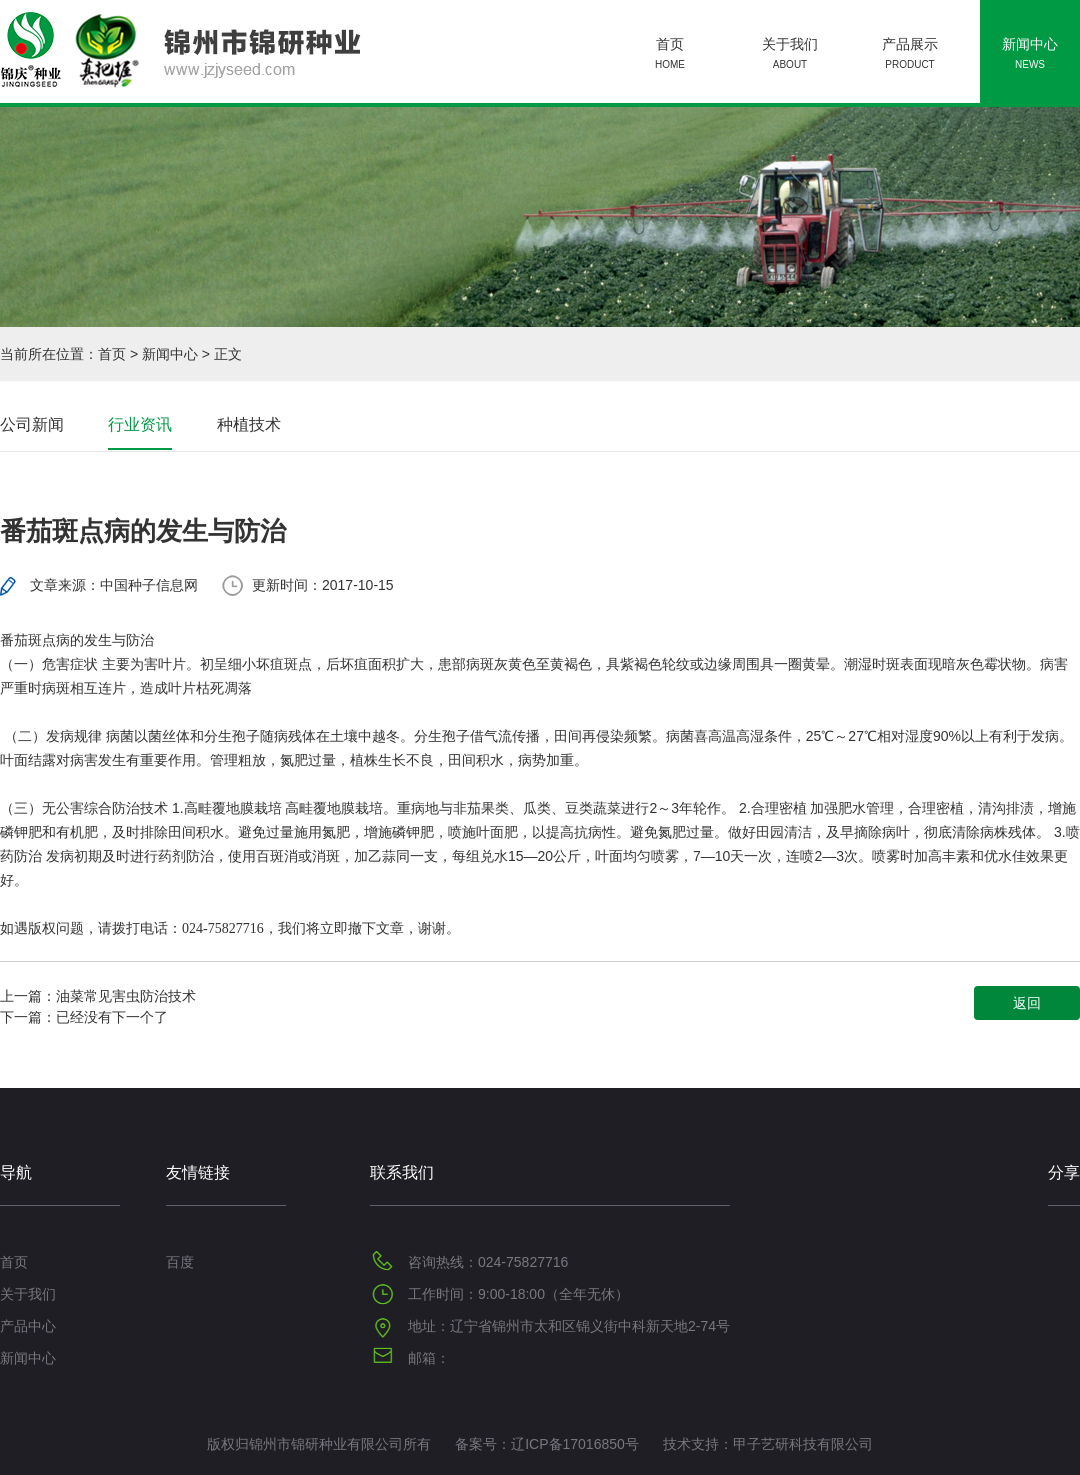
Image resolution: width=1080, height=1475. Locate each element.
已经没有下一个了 (112, 1017)
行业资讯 (140, 424)
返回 (1027, 1003)
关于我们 (790, 55)
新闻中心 (1030, 55)
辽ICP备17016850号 (575, 1444)
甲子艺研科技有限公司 (803, 1444)
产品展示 (910, 55)
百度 (180, 1262)
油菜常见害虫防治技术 (126, 996)
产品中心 (28, 1326)
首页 (670, 55)
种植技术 (249, 424)
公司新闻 (32, 424)
